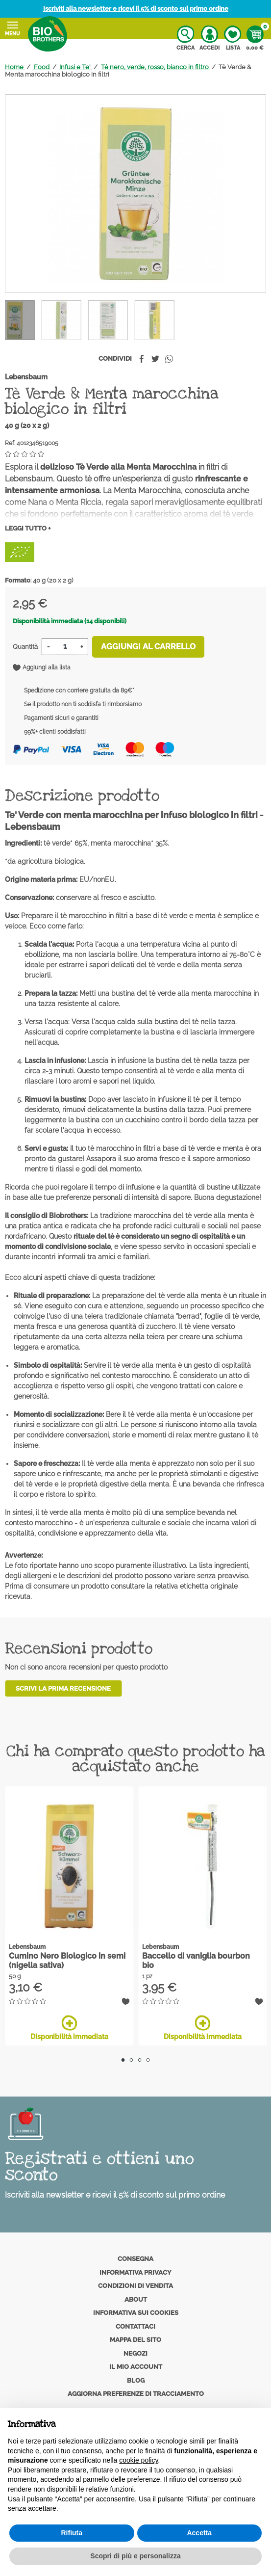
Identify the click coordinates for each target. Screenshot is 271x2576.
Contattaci (135, 2326)
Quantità (25, 646)
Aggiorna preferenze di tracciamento (136, 2393)
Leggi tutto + (27, 528)
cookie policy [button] (138, 2460)
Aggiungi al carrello (148, 646)
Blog (136, 2380)
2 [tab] (131, 2060)
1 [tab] (123, 2060)
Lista (232, 38)
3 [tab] (140, 2060)
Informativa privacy (135, 2272)
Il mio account (135, 2366)
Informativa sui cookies (135, 2312)
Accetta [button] (199, 2533)
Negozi (135, 2353)
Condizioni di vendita (135, 2285)
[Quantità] (65, 646)
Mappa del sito (135, 2339)
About (135, 2299)
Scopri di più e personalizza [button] (135, 2556)
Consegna (135, 2258)
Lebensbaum (26, 377)
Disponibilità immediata (69, 2028)
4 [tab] (148, 2060)
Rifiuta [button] (71, 2533)
